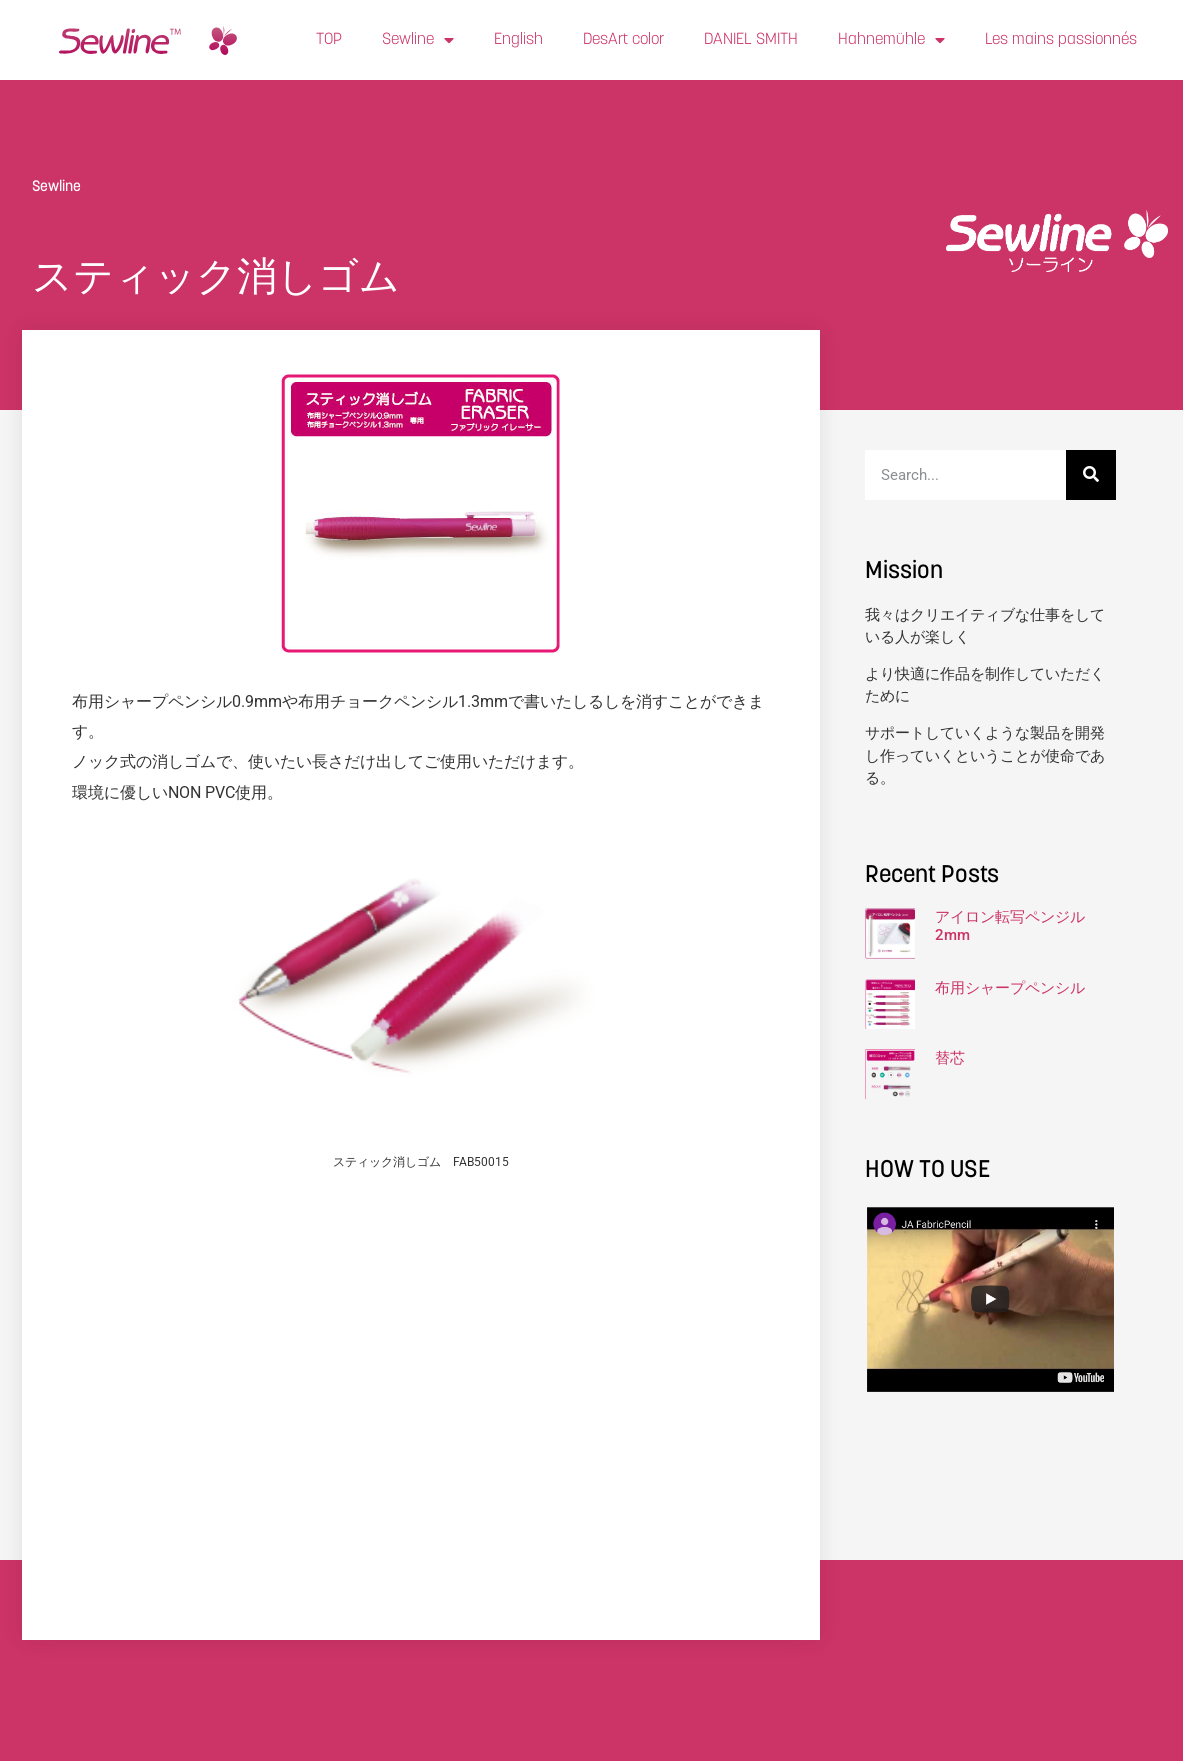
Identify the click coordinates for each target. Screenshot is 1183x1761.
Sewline (418, 40)
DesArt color (623, 40)
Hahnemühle (891, 40)
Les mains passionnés (1061, 40)
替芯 (950, 1058)
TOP (329, 40)
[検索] (1091, 475)
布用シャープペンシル (1010, 988)
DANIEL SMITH (751, 40)
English (518, 40)
